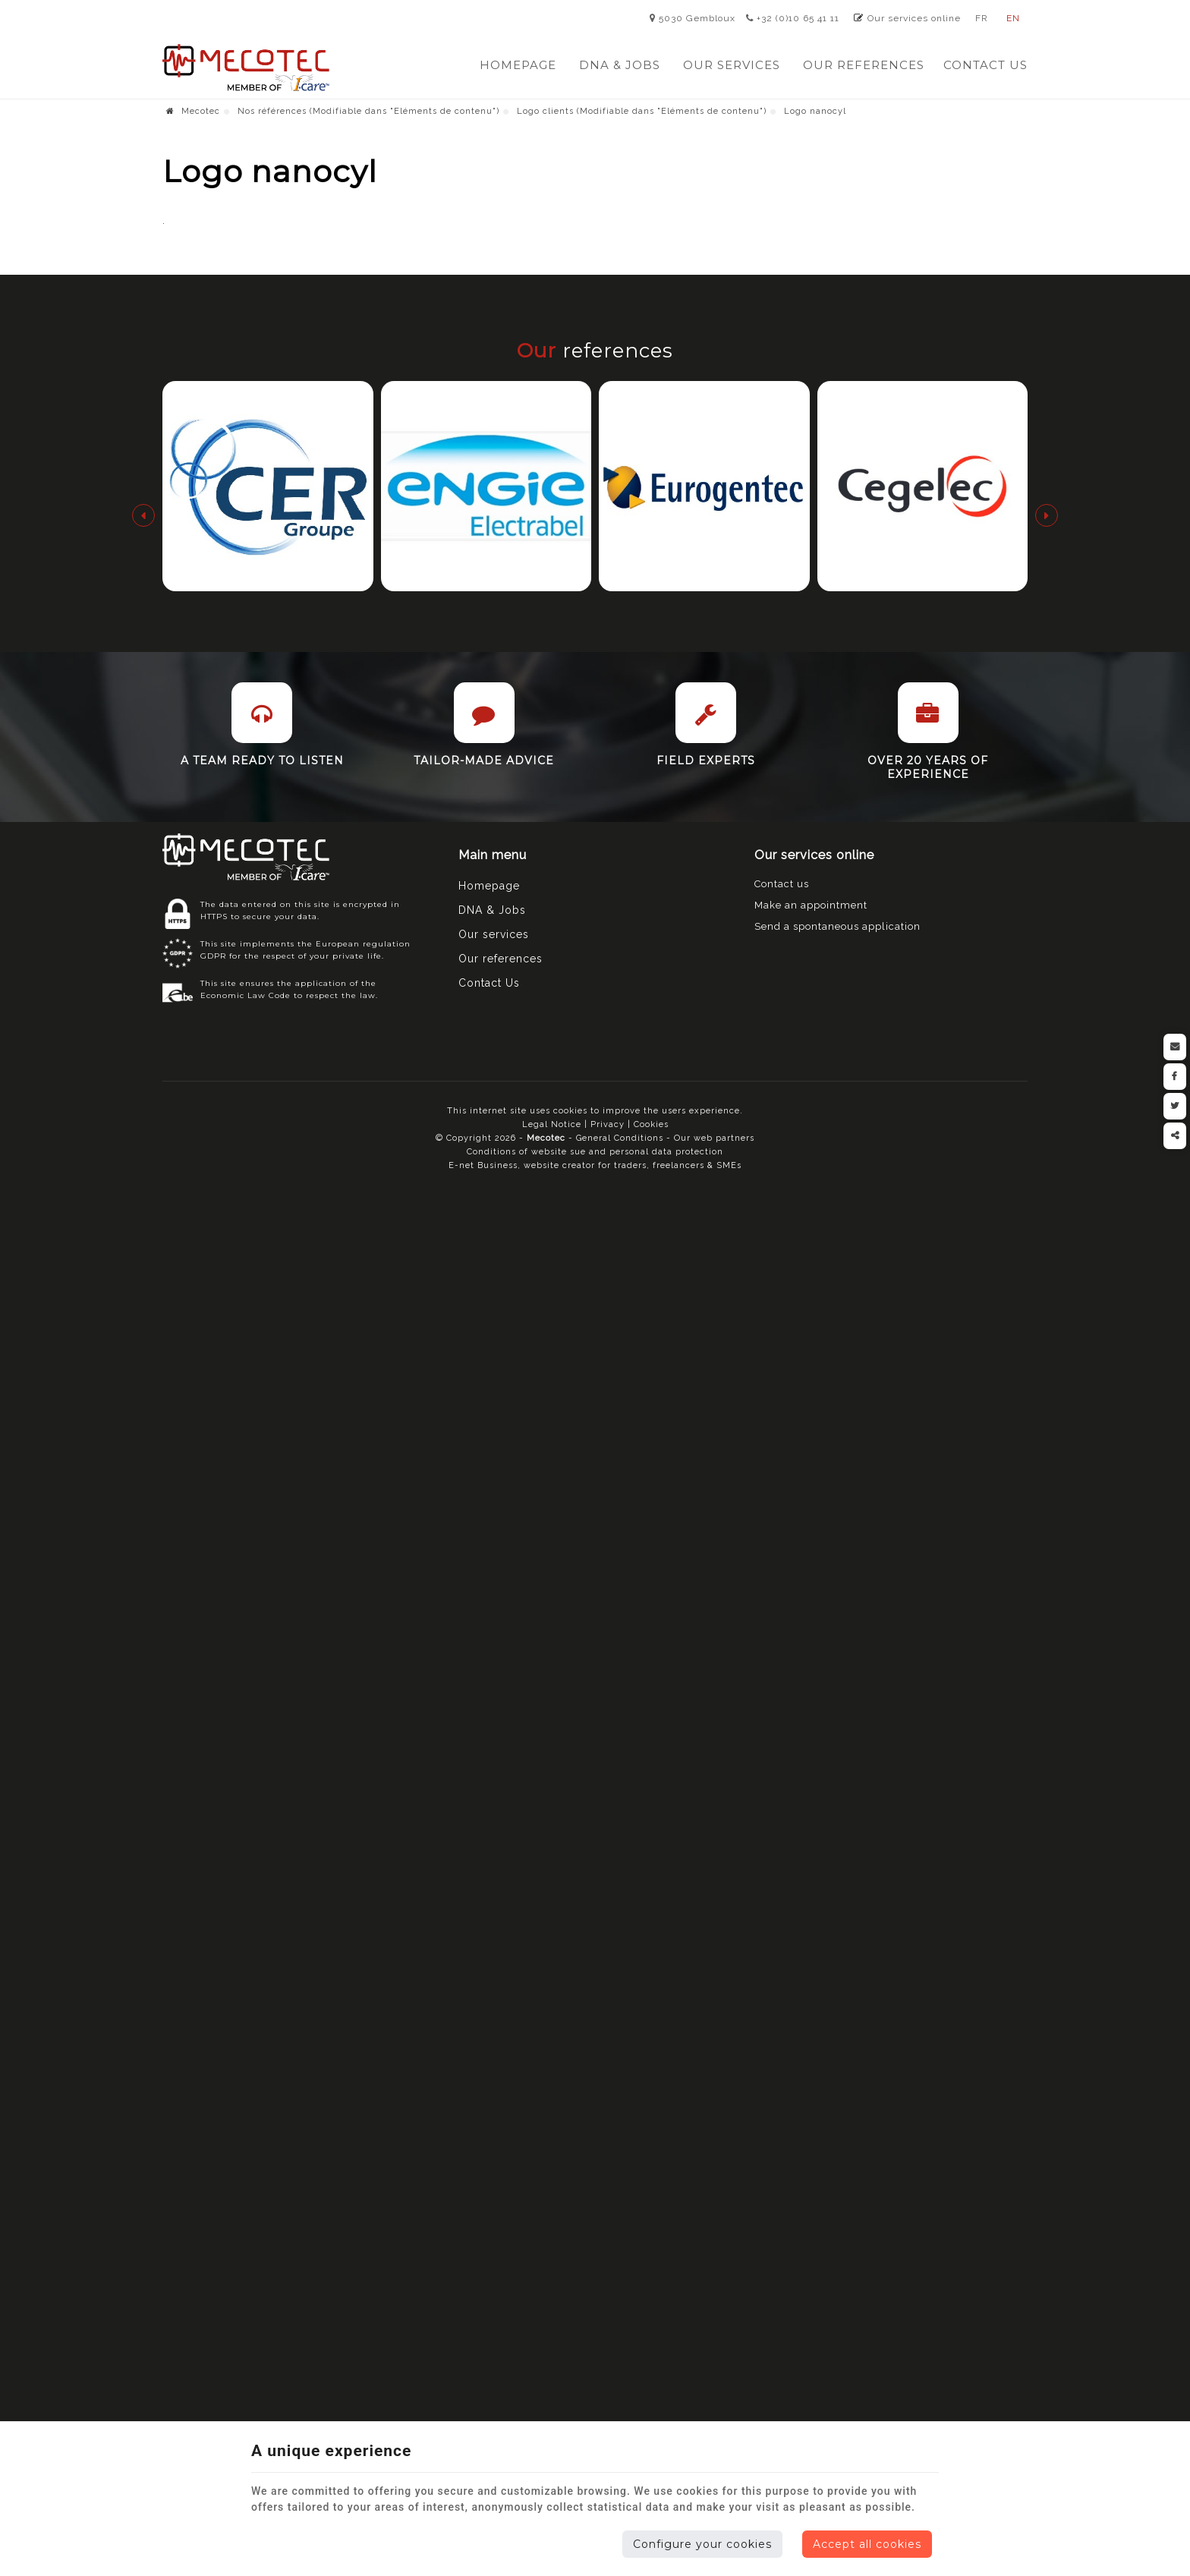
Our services (731, 65)
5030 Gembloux (692, 18)
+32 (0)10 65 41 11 (792, 18)
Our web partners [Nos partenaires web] (714, 1138)
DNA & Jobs (619, 65)
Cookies (651, 1124)
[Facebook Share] (1174, 1076)
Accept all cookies (867, 2544)
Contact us (781, 884)
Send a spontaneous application (837, 926)
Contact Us (985, 65)
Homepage (518, 65)
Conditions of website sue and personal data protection (595, 1152)
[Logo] (245, 67)
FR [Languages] (981, 18)
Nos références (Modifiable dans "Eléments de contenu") (368, 111)
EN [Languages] (1013, 18)
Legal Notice (551, 1124)
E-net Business (483, 1165)
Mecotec (193, 111)
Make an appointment (810, 905)
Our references (863, 65)
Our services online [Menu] (814, 855)
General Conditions (621, 1138)
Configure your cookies (702, 2544)
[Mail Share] (1174, 1047)
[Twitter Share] (1174, 1106)
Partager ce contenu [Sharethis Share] (1174, 1136)
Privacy (607, 1124)
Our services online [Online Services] (914, 18)
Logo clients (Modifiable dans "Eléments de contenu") (642, 111)
